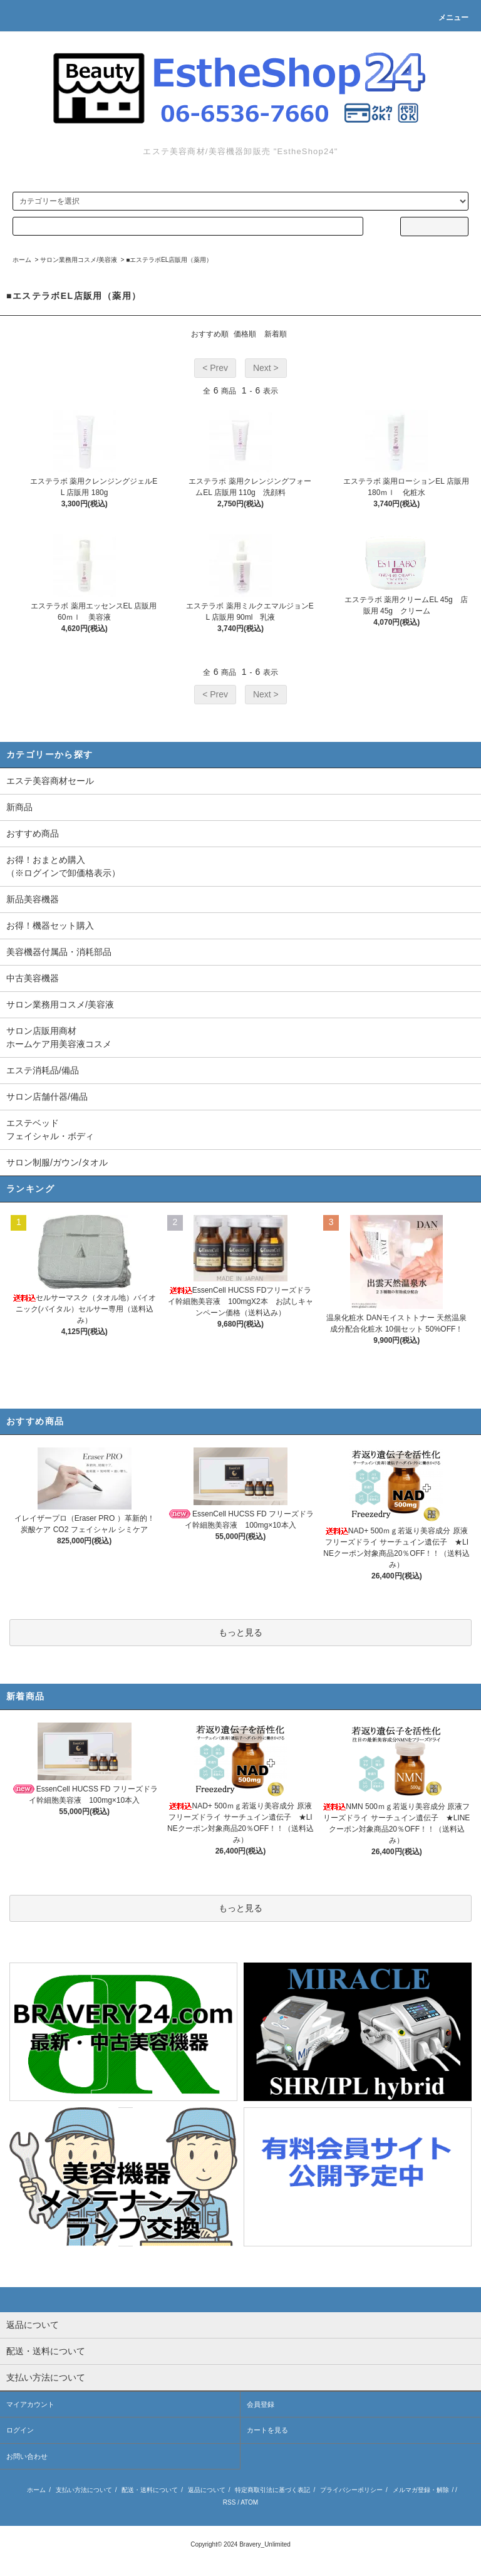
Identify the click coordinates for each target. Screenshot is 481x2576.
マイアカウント (30, 2404)
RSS (229, 2502)
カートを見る (267, 2430)
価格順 (245, 334)
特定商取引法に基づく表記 (272, 2489)
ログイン (20, 2430)
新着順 (275, 334)
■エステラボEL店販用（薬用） (169, 259)
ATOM (249, 2502)
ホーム (22, 259)
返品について (206, 2489)
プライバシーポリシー (351, 2489)
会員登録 (260, 2404)
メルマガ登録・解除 (421, 2489)
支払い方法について (84, 2489)
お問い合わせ (27, 2456)
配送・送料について (150, 2489)
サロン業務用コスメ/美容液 (78, 259)
